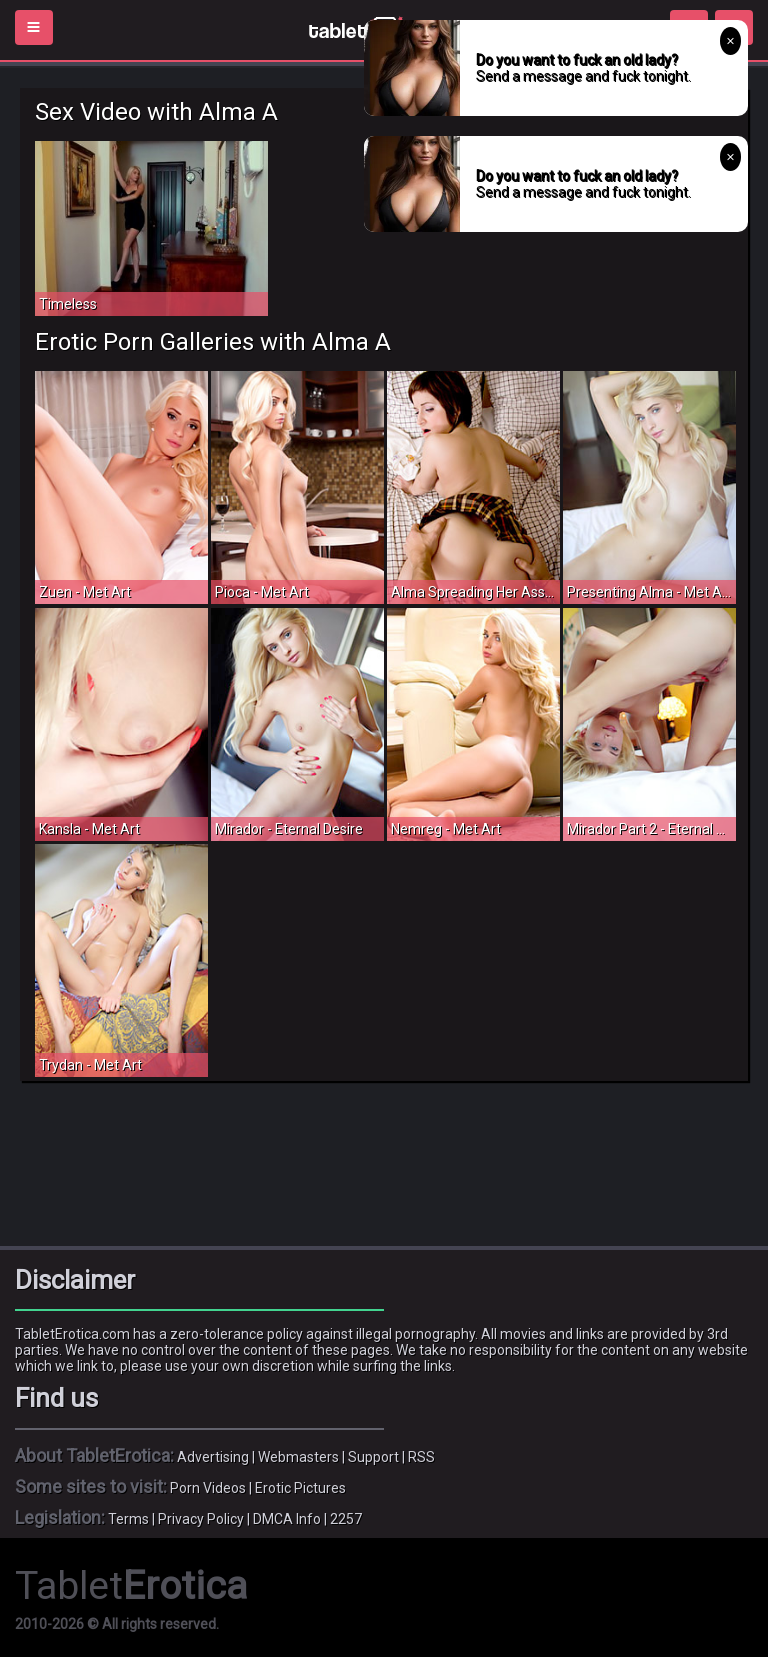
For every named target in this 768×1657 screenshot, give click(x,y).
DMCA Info (287, 1519)
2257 (346, 1519)
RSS (421, 1457)
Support (373, 1457)
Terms (128, 1519)
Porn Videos (208, 1488)
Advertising (213, 1457)
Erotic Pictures (300, 1488)
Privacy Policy (201, 1519)
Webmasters (298, 1457)
